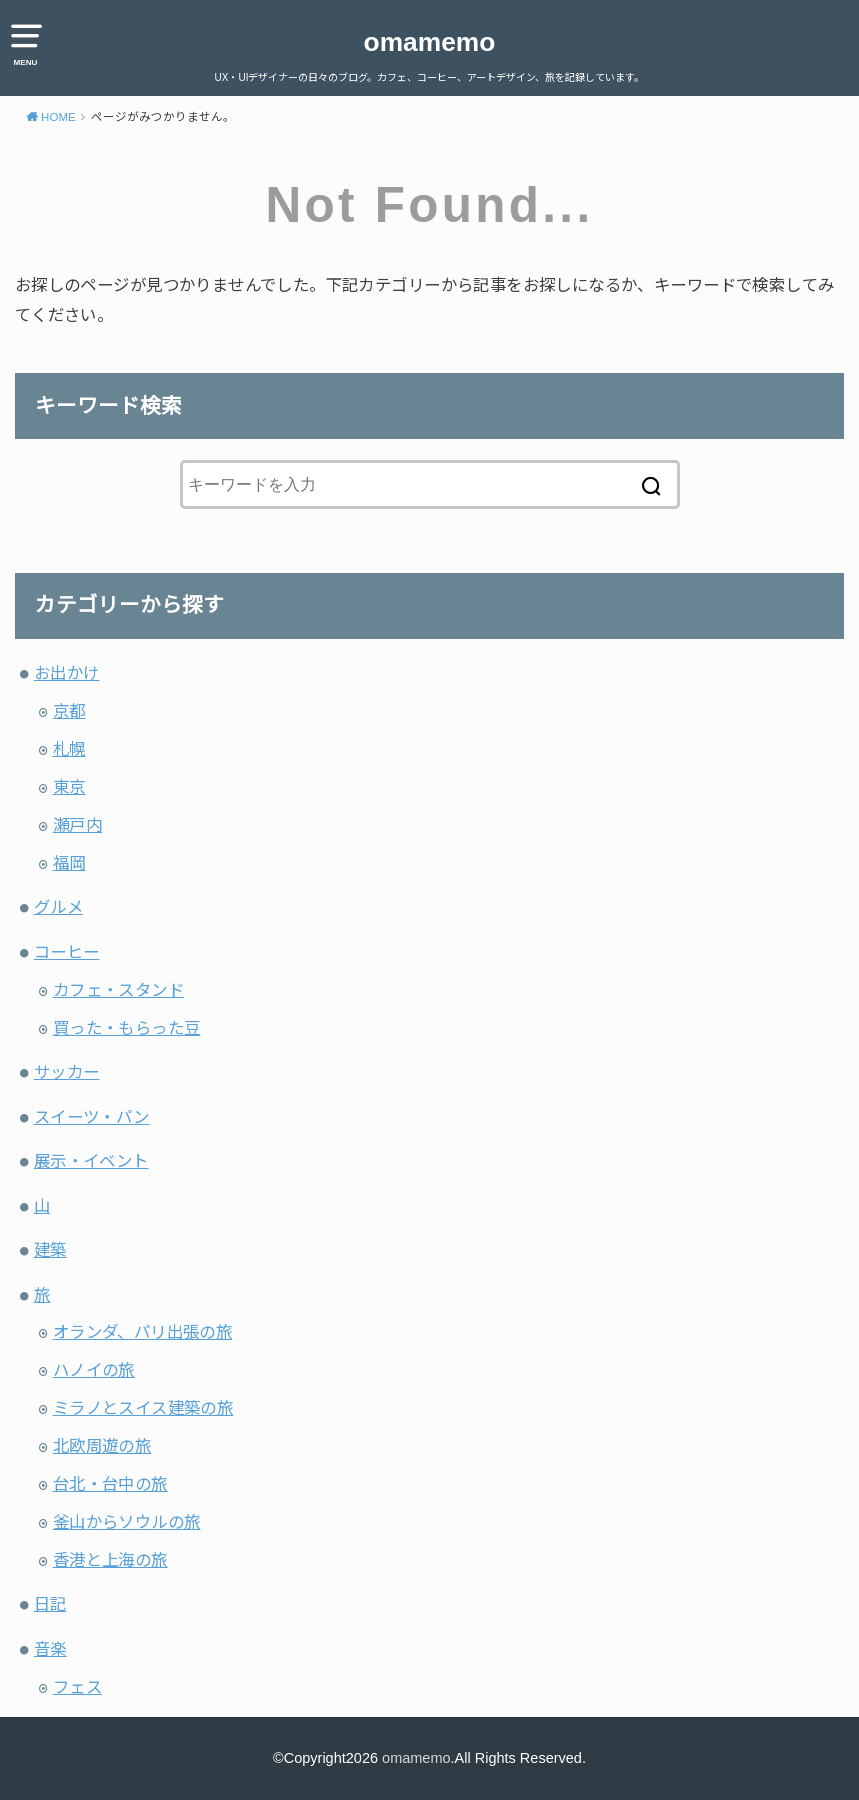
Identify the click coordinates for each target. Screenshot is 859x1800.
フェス (77, 1687)
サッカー (67, 1072)
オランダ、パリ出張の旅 (143, 1332)
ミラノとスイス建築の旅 (143, 1408)
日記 (50, 1604)
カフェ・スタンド (118, 990)
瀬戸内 (77, 825)
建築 (50, 1250)
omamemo (430, 42)
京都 (69, 711)
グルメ (58, 907)
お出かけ (67, 673)
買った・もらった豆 (127, 1028)
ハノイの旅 (94, 1370)
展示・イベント (91, 1161)
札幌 (69, 749)
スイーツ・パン (92, 1117)
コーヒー (67, 952)
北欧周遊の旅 (102, 1446)
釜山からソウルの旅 (127, 1522)
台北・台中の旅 (110, 1484)
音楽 (50, 1649)
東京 (69, 787)
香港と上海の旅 (110, 1560)
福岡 (69, 863)
